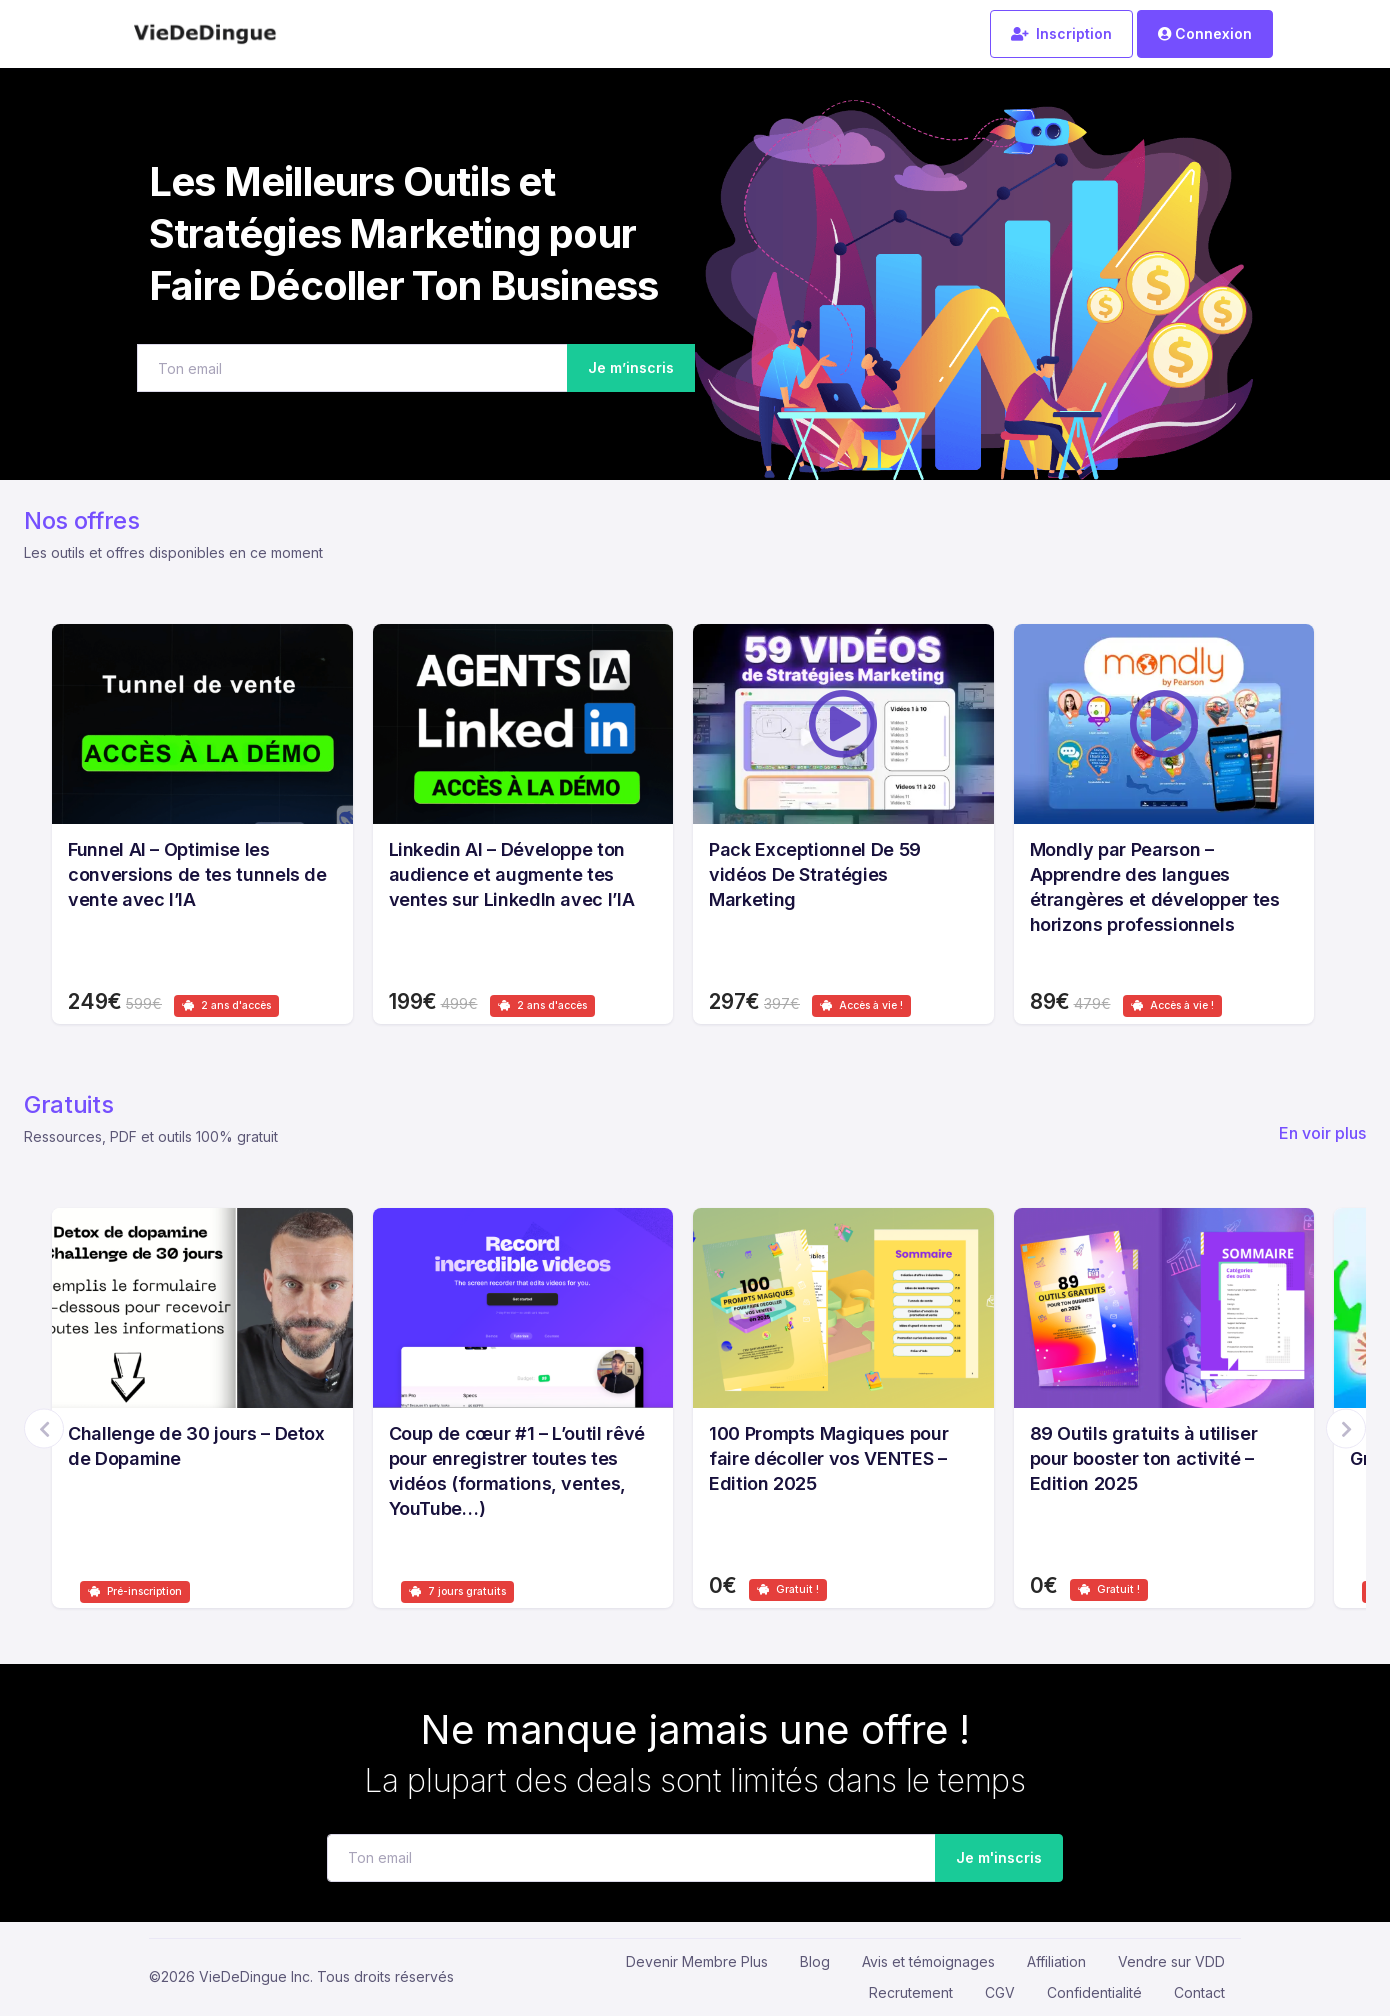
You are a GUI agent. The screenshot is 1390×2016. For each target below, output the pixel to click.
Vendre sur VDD (1171, 1961)
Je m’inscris (631, 367)
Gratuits (68, 1104)
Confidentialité (1094, 1992)
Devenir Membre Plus (697, 1961)
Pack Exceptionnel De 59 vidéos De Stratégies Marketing (815, 874)
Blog (815, 1961)
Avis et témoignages (928, 1961)
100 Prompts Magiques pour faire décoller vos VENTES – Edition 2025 (828, 1458)
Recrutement (911, 1992)
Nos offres (81, 520)
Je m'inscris (993, 1858)
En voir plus (1322, 1133)
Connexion (1205, 33)
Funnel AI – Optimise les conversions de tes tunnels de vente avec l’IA (197, 874)
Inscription (1061, 33)
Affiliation (1056, 1961)
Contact (1199, 1992)
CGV (1000, 1992)
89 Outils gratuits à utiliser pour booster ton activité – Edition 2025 (1144, 1458)
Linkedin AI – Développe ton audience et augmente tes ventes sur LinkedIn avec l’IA (512, 874)
